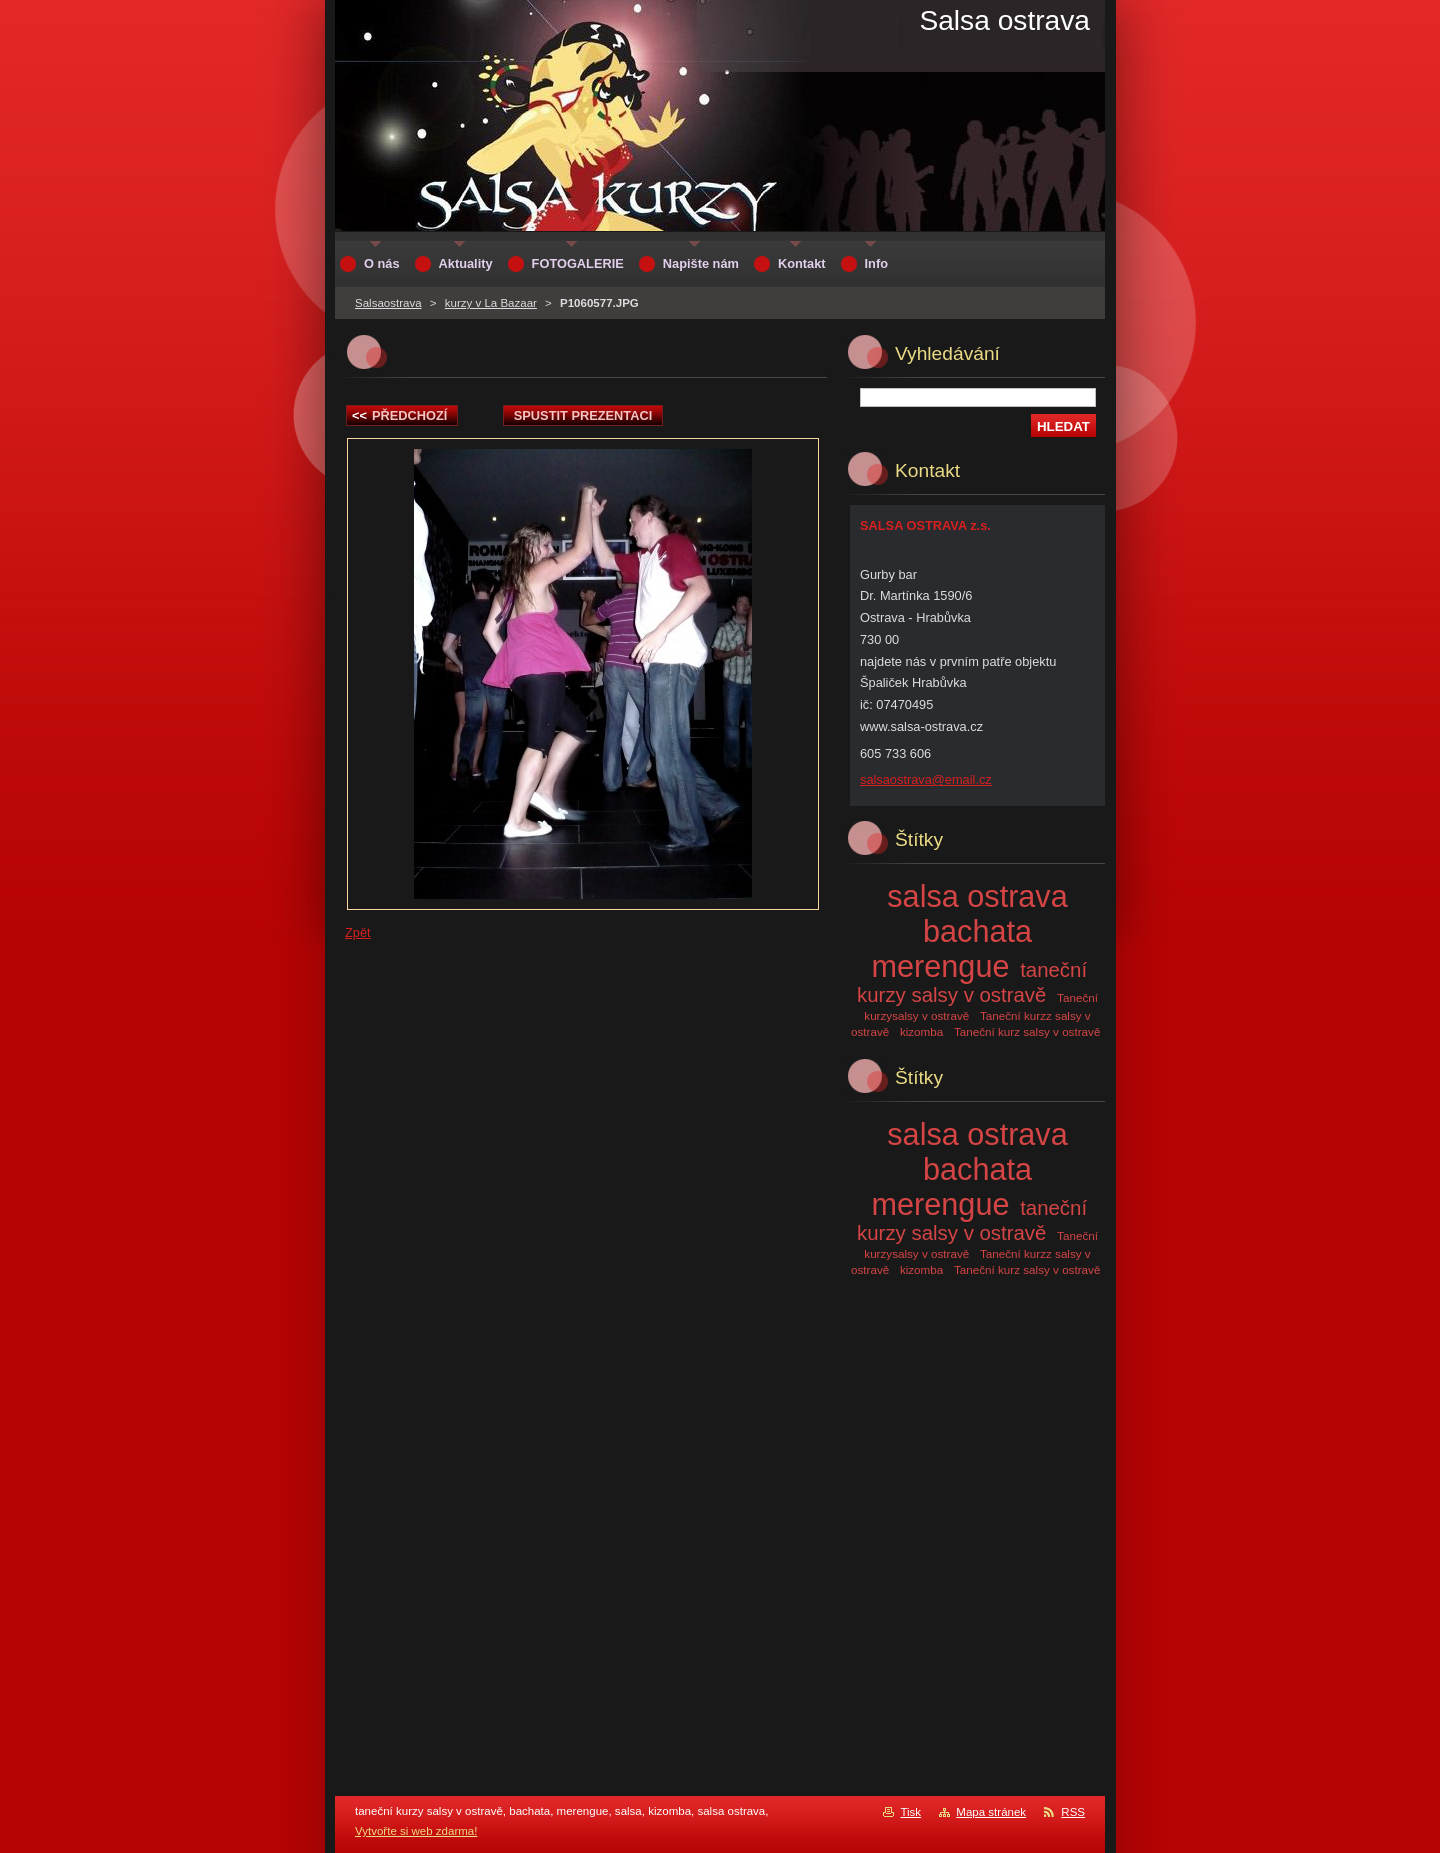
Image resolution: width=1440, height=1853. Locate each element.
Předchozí (399, 415)
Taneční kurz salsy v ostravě (1027, 1031)
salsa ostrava (977, 896)
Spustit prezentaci (583, 415)
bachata (977, 931)
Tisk (910, 1812)
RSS (1073, 1812)
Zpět (358, 932)
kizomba (921, 1031)
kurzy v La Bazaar (491, 303)
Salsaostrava (388, 303)
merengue (941, 966)
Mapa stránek (991, 1812)
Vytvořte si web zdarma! (416, 1831)
